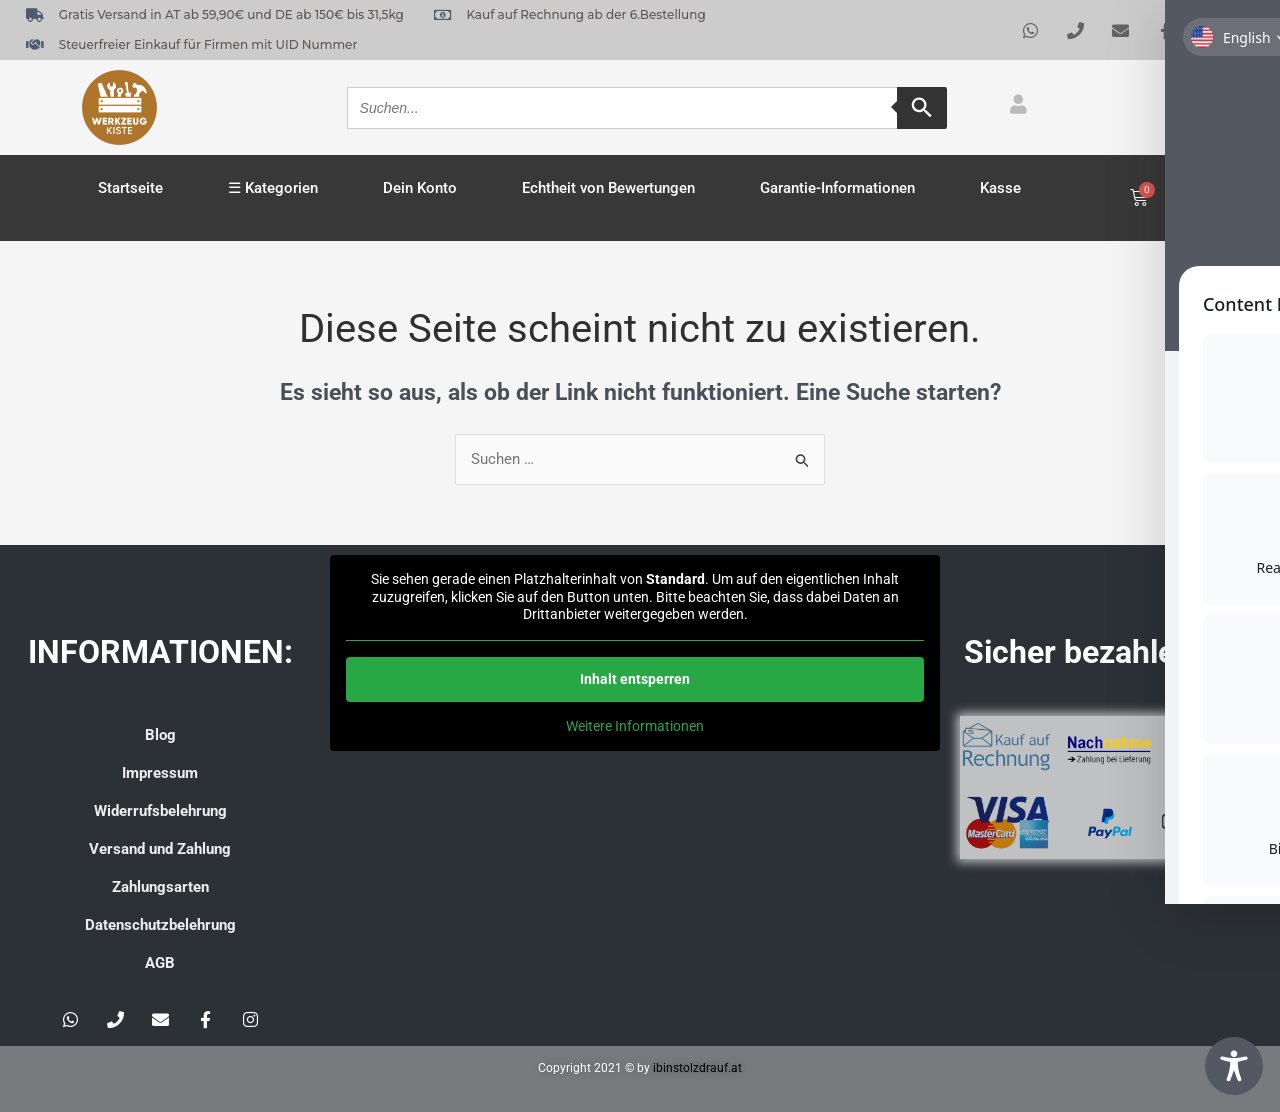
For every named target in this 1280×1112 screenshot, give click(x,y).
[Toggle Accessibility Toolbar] (1234, 1066)
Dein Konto (420, 188)
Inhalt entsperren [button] (635, 679)
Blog (160, 735)
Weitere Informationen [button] (635, 726)
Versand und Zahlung (160, 849)
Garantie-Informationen (837, 188)
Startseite (130, 188)
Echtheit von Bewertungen (608, 188)
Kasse (1000, 188)
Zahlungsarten (160, 887)
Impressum (160, 773)
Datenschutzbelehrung (160, 925)
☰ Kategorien (273, 188)
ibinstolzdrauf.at (697, 1068)
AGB (160, 963)
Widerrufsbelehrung (160, 811)
